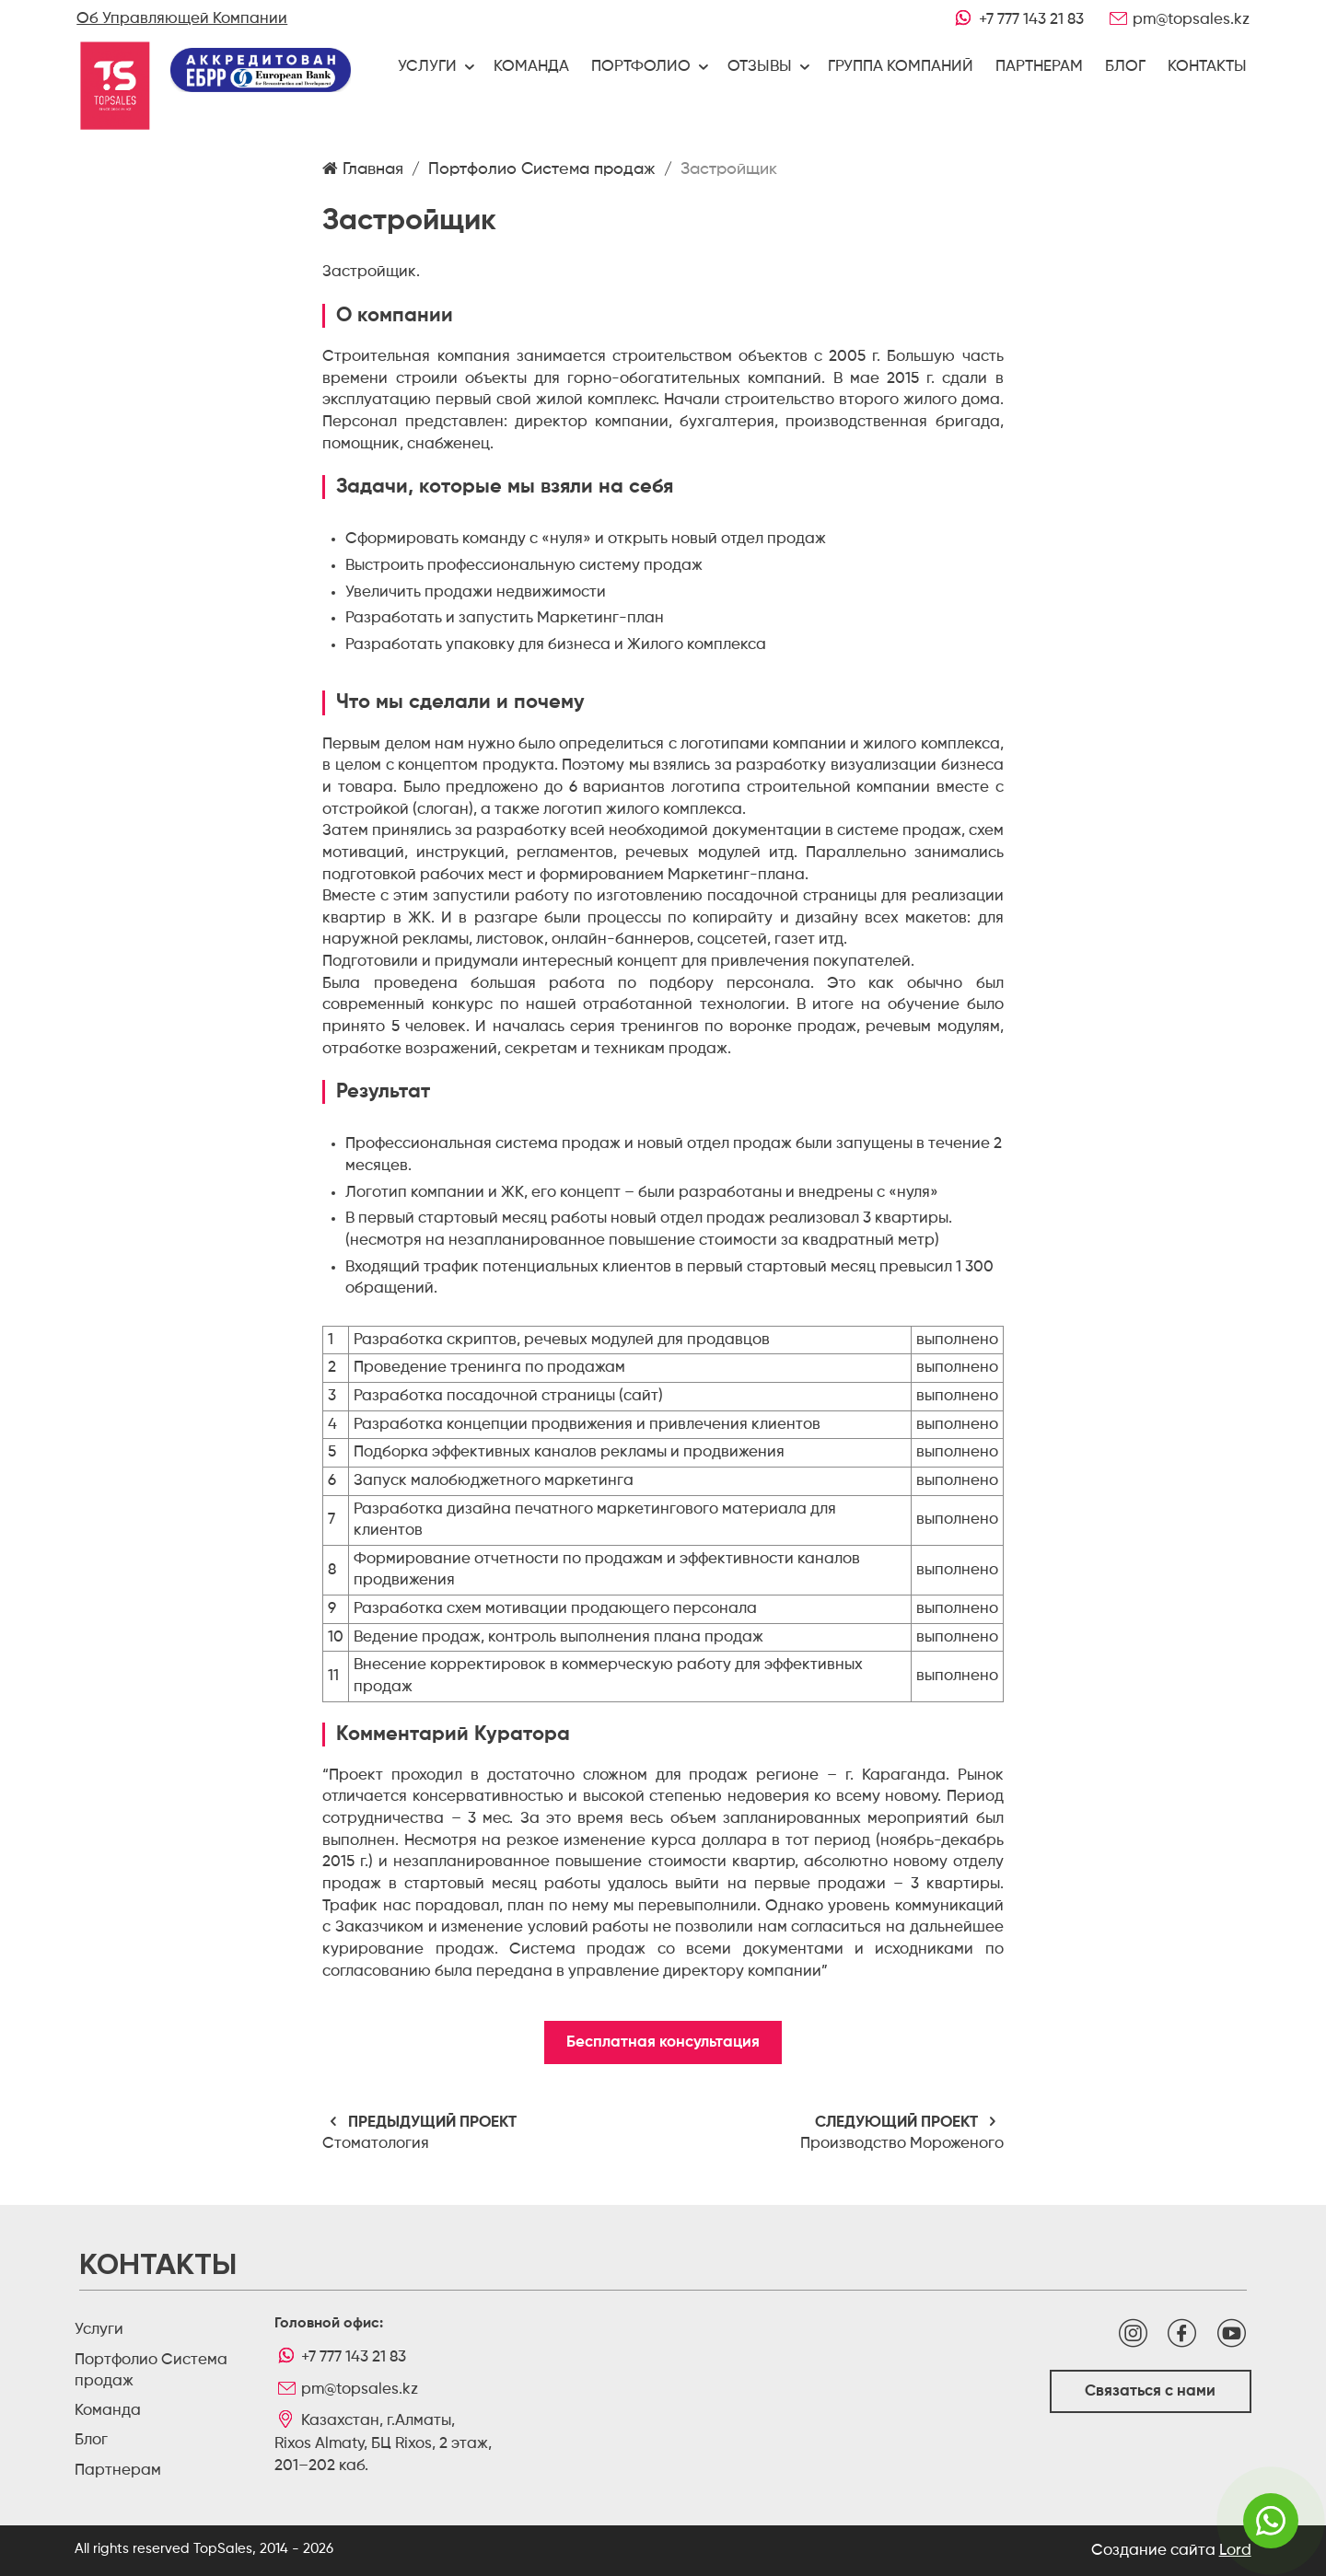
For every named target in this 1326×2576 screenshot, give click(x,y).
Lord (1235, 2551)
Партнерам (1039, 67)
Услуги (427, 67)
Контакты (1207, 67)
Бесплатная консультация (663, 2042)
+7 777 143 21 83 (1017, 19)
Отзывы (759, 67)
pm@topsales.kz (1177, 19)
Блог (1125, 67)
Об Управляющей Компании (181, 19)
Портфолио (641, 67)
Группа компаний (900, 67)
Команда (531, 67)
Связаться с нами (1150, 2391)
